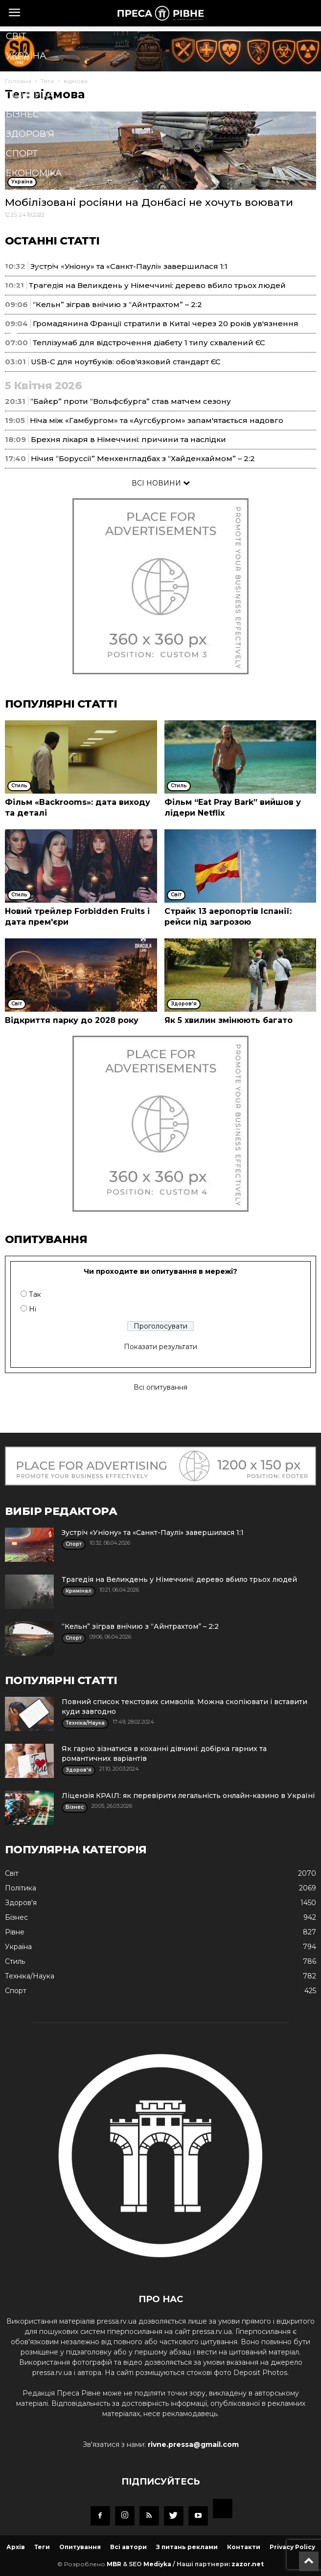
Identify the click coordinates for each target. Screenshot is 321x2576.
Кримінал (31, 192)
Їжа (15, 251)
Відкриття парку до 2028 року (71, 1020)
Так (35, 1294)
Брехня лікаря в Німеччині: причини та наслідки (128, 439)
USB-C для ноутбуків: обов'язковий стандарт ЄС (126, 361)
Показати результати (160, 1346)
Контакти (243, 2547)
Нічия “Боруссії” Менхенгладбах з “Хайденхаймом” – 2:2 (143, 458)
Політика (29, 94)
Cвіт (16, 36)
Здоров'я (30, 134)
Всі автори (128, 2547)
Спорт (22, 153)
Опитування (80, 2547)
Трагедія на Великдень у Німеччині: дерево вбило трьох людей (179, 1579)
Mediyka (157, 2564)
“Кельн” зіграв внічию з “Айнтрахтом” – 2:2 (140, 1626)
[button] (145, 333)
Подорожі (33, 290)
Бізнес (22, 114)
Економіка (34, 173)
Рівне (20, 75)
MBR (114, 2564)
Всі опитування (160, 1387)
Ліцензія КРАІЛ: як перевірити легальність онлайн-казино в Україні (188, 1795)
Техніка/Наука (41, 231)
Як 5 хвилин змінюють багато (228, 1020)
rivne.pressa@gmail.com (193, 2444)
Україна (26, 55)
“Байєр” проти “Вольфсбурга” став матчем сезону (130, 401)
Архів (15, 2547)
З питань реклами (187, 2547)
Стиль (22, 212)
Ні (32, 1309)
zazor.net (247, 2564)
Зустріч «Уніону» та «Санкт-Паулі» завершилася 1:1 (153, 1532)
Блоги (22, 310)
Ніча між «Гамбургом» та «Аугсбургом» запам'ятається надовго (156, 420)
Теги (42, 2547)
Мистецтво (35, 271)
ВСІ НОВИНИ (161, 483)
